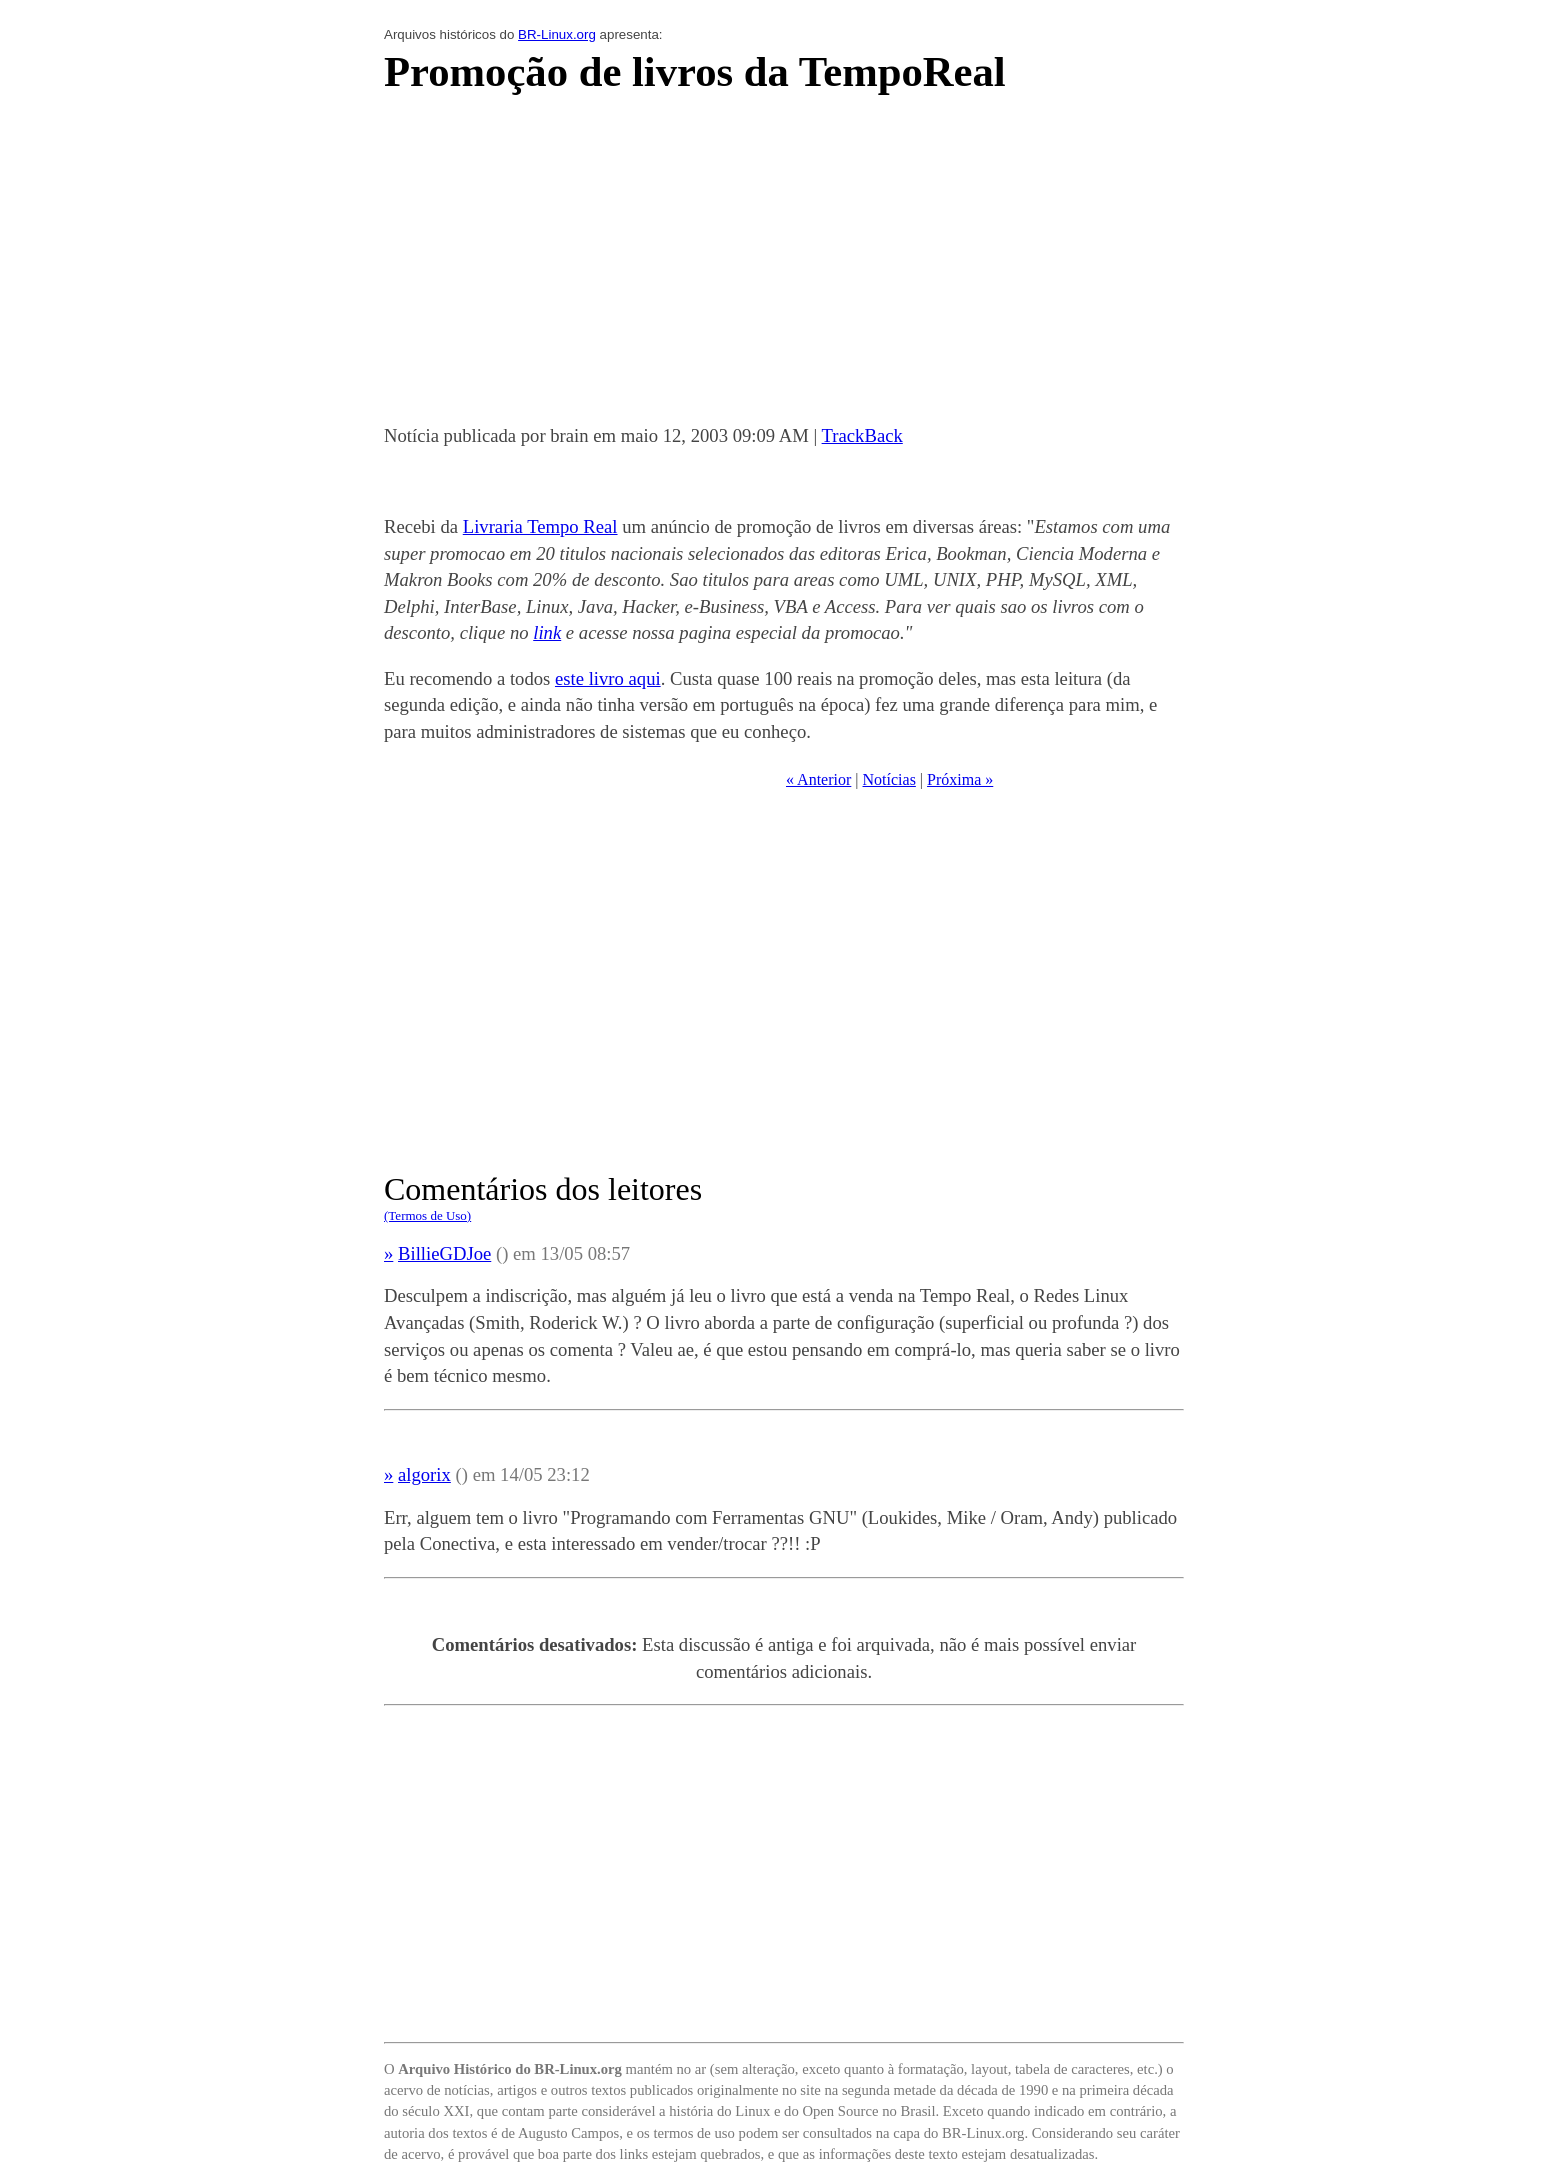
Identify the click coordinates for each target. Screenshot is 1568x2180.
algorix (424, 1474)
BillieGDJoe (444, 1253)
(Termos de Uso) (427, 1215)
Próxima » (960, 779)
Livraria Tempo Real (540, 526)
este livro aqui (608, 678)
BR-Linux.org (557, 34)
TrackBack (862, 435)
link (547, 632)
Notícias (889, 779)
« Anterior (818, 779)
